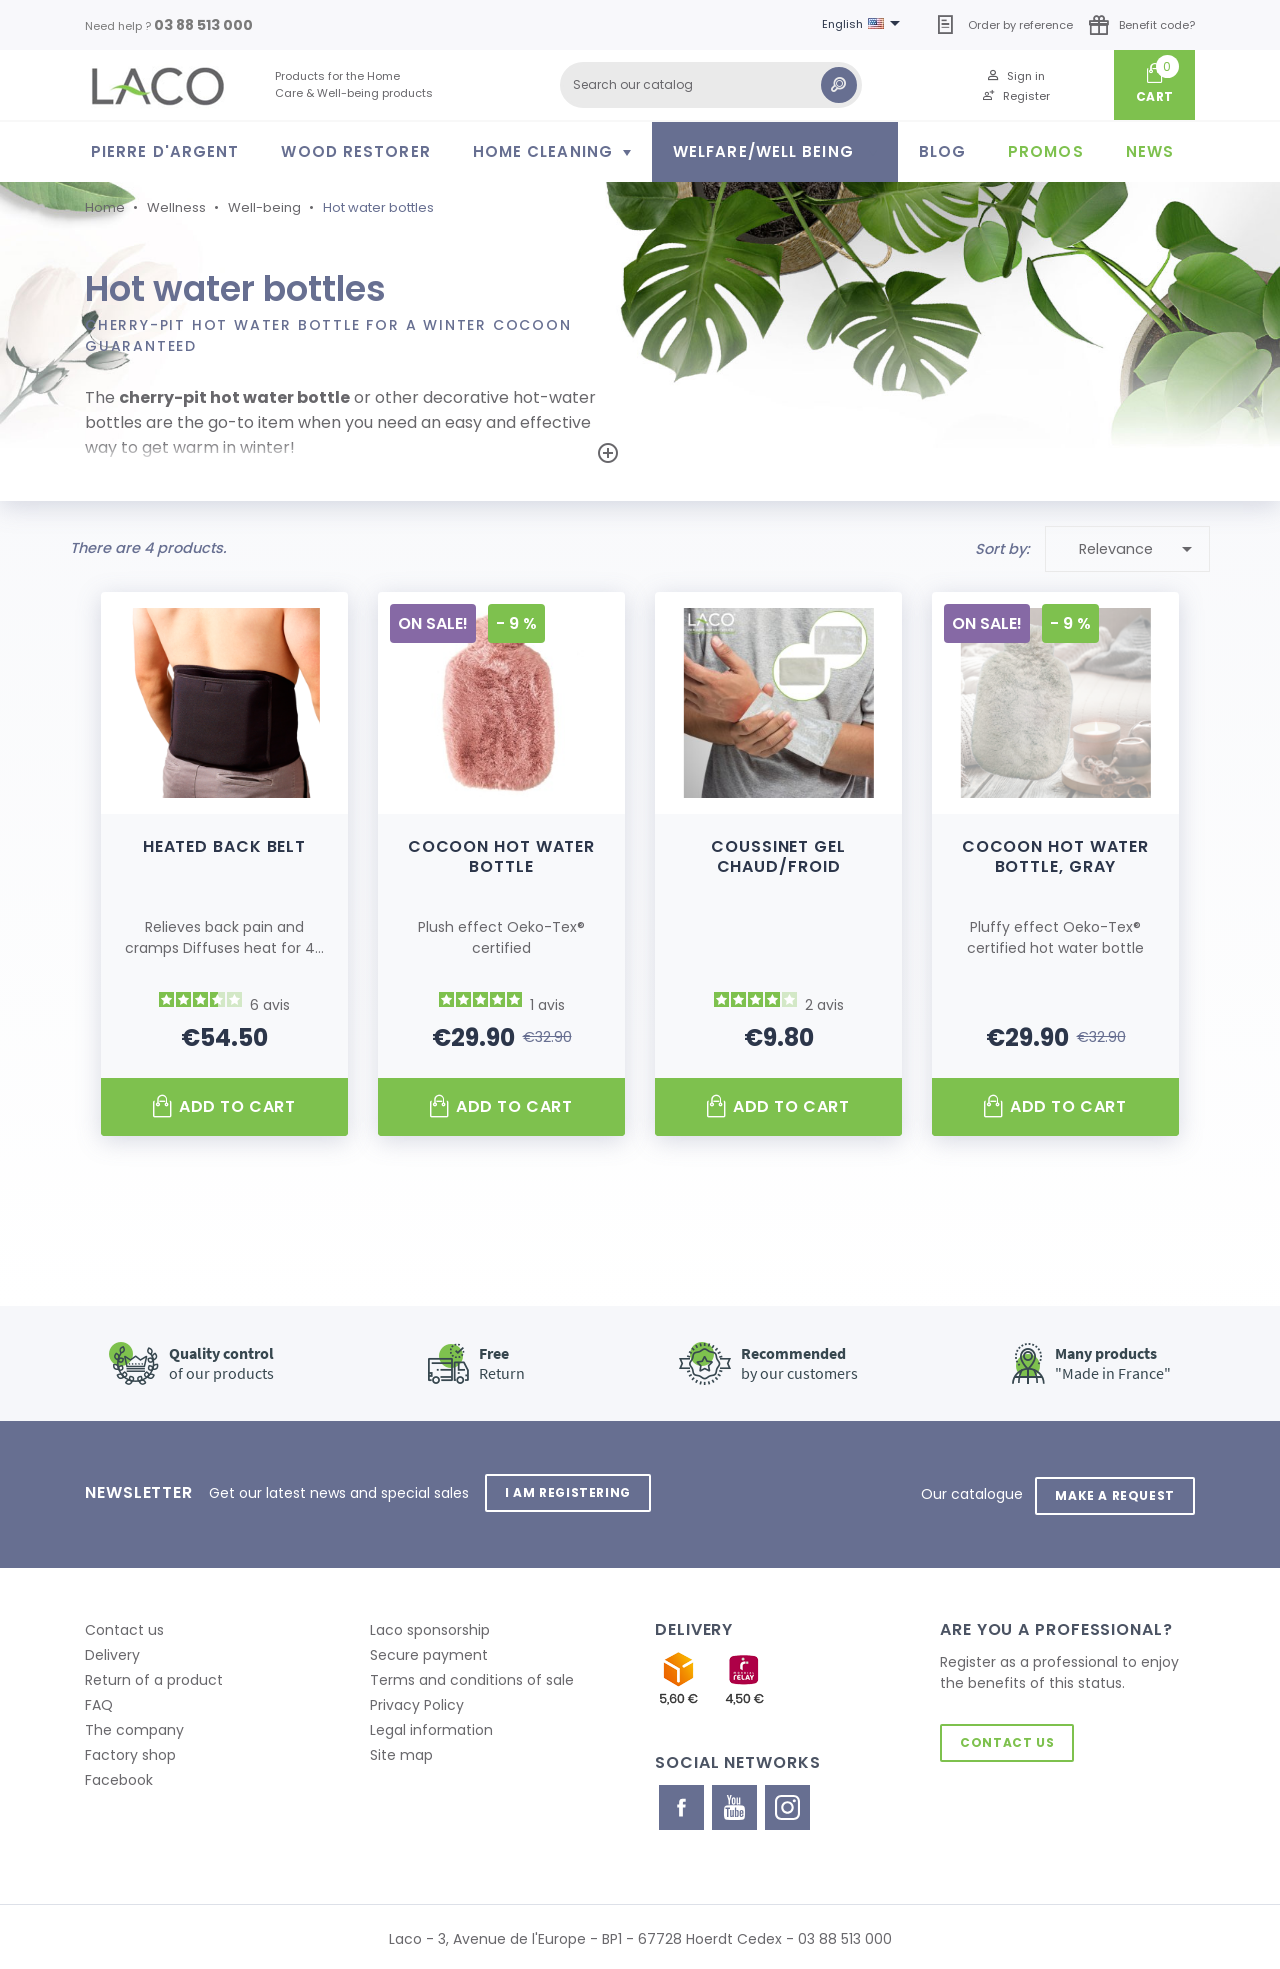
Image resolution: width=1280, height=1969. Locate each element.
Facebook (119, 1776)
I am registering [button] (570, 1491)
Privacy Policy (417, 1701)
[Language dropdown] (864, 25)
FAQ (99, 1701)
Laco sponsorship (430, 1626)
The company (134, 1726)
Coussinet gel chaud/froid (778, 855)
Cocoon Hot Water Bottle (501, 855)
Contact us (124, 1626)
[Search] (711, 85)
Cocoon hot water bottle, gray (1055, 855)
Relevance (1139, 548)
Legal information (431, 1726)
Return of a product (154, 1676)
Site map (401, 1751)
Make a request (1113, 1491)
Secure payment (429, 1651)
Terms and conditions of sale (472, 1676)
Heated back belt (224, 845)
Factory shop (130, 1751)
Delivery (112, 1651)
